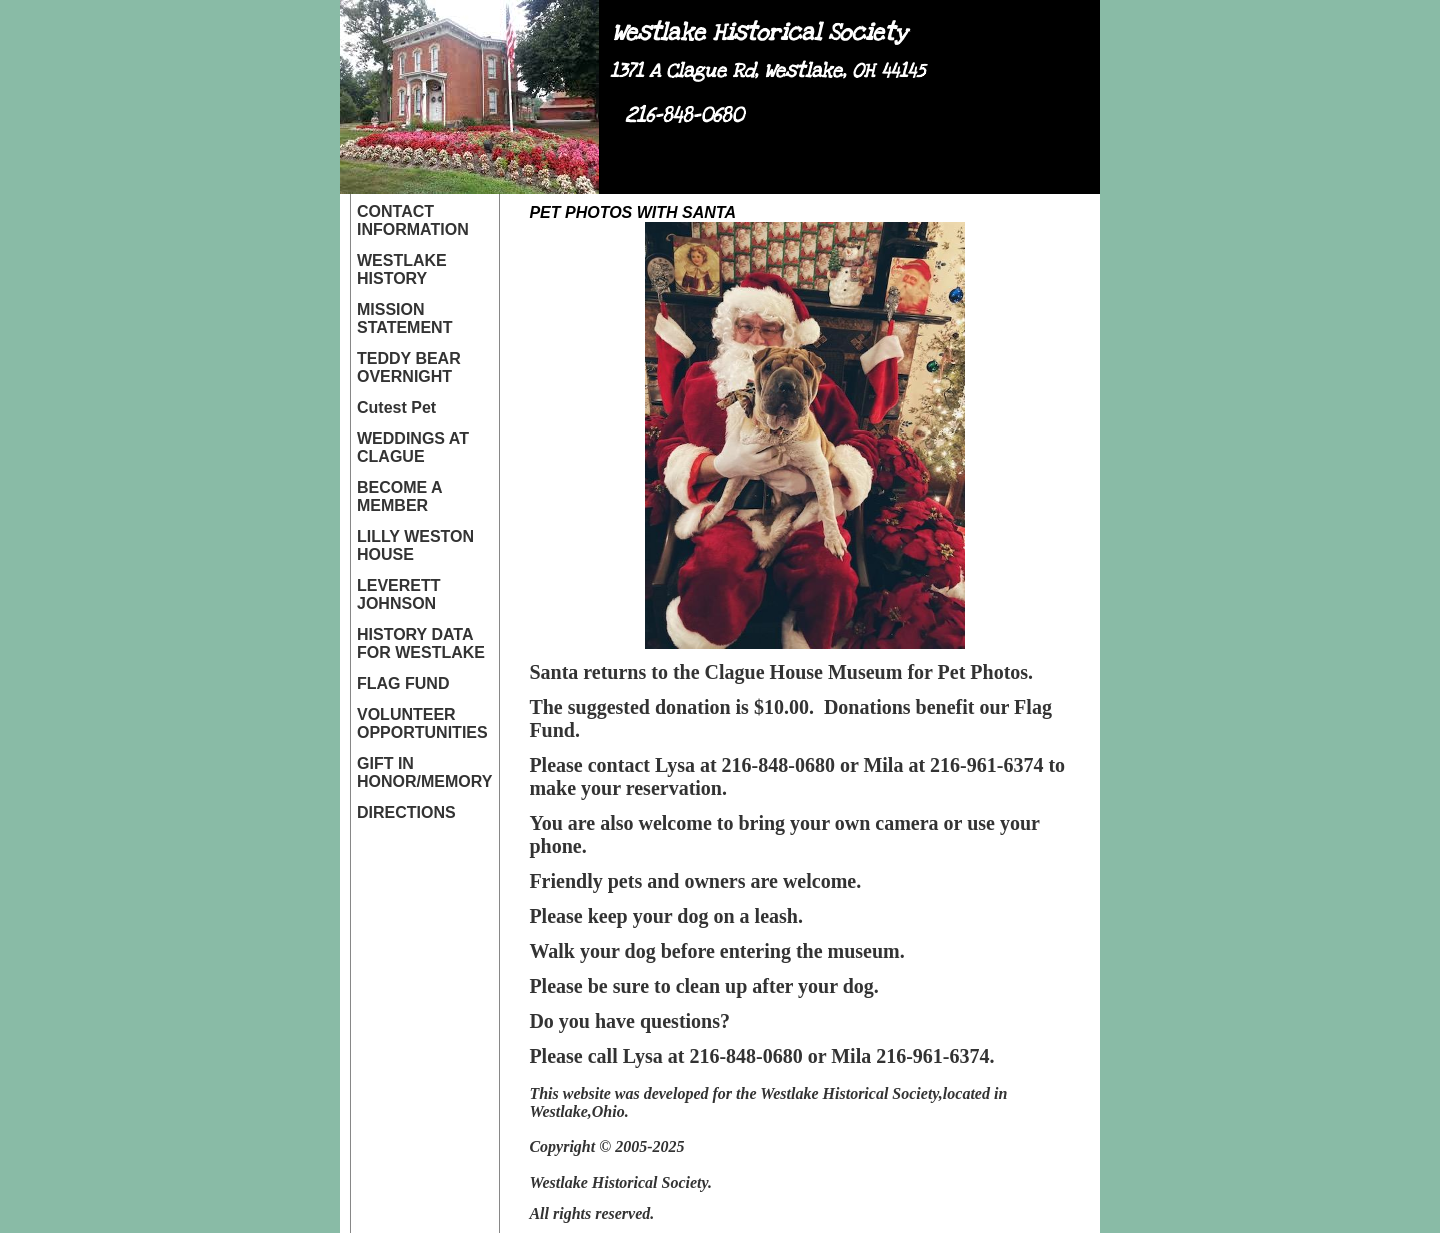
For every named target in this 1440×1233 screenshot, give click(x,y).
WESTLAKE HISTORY (402, 269)
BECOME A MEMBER (399, 496)
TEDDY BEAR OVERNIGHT (409, 367)
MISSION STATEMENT (404, 318)
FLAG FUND (403, 683)
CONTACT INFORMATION (413, 220)
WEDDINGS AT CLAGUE (413, 447)
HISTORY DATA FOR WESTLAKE (421, 643)
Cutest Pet (396, 407)
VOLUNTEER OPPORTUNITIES (422, 723)
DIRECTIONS (406, 812)
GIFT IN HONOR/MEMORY (424, 772)
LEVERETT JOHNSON (399, 594)
